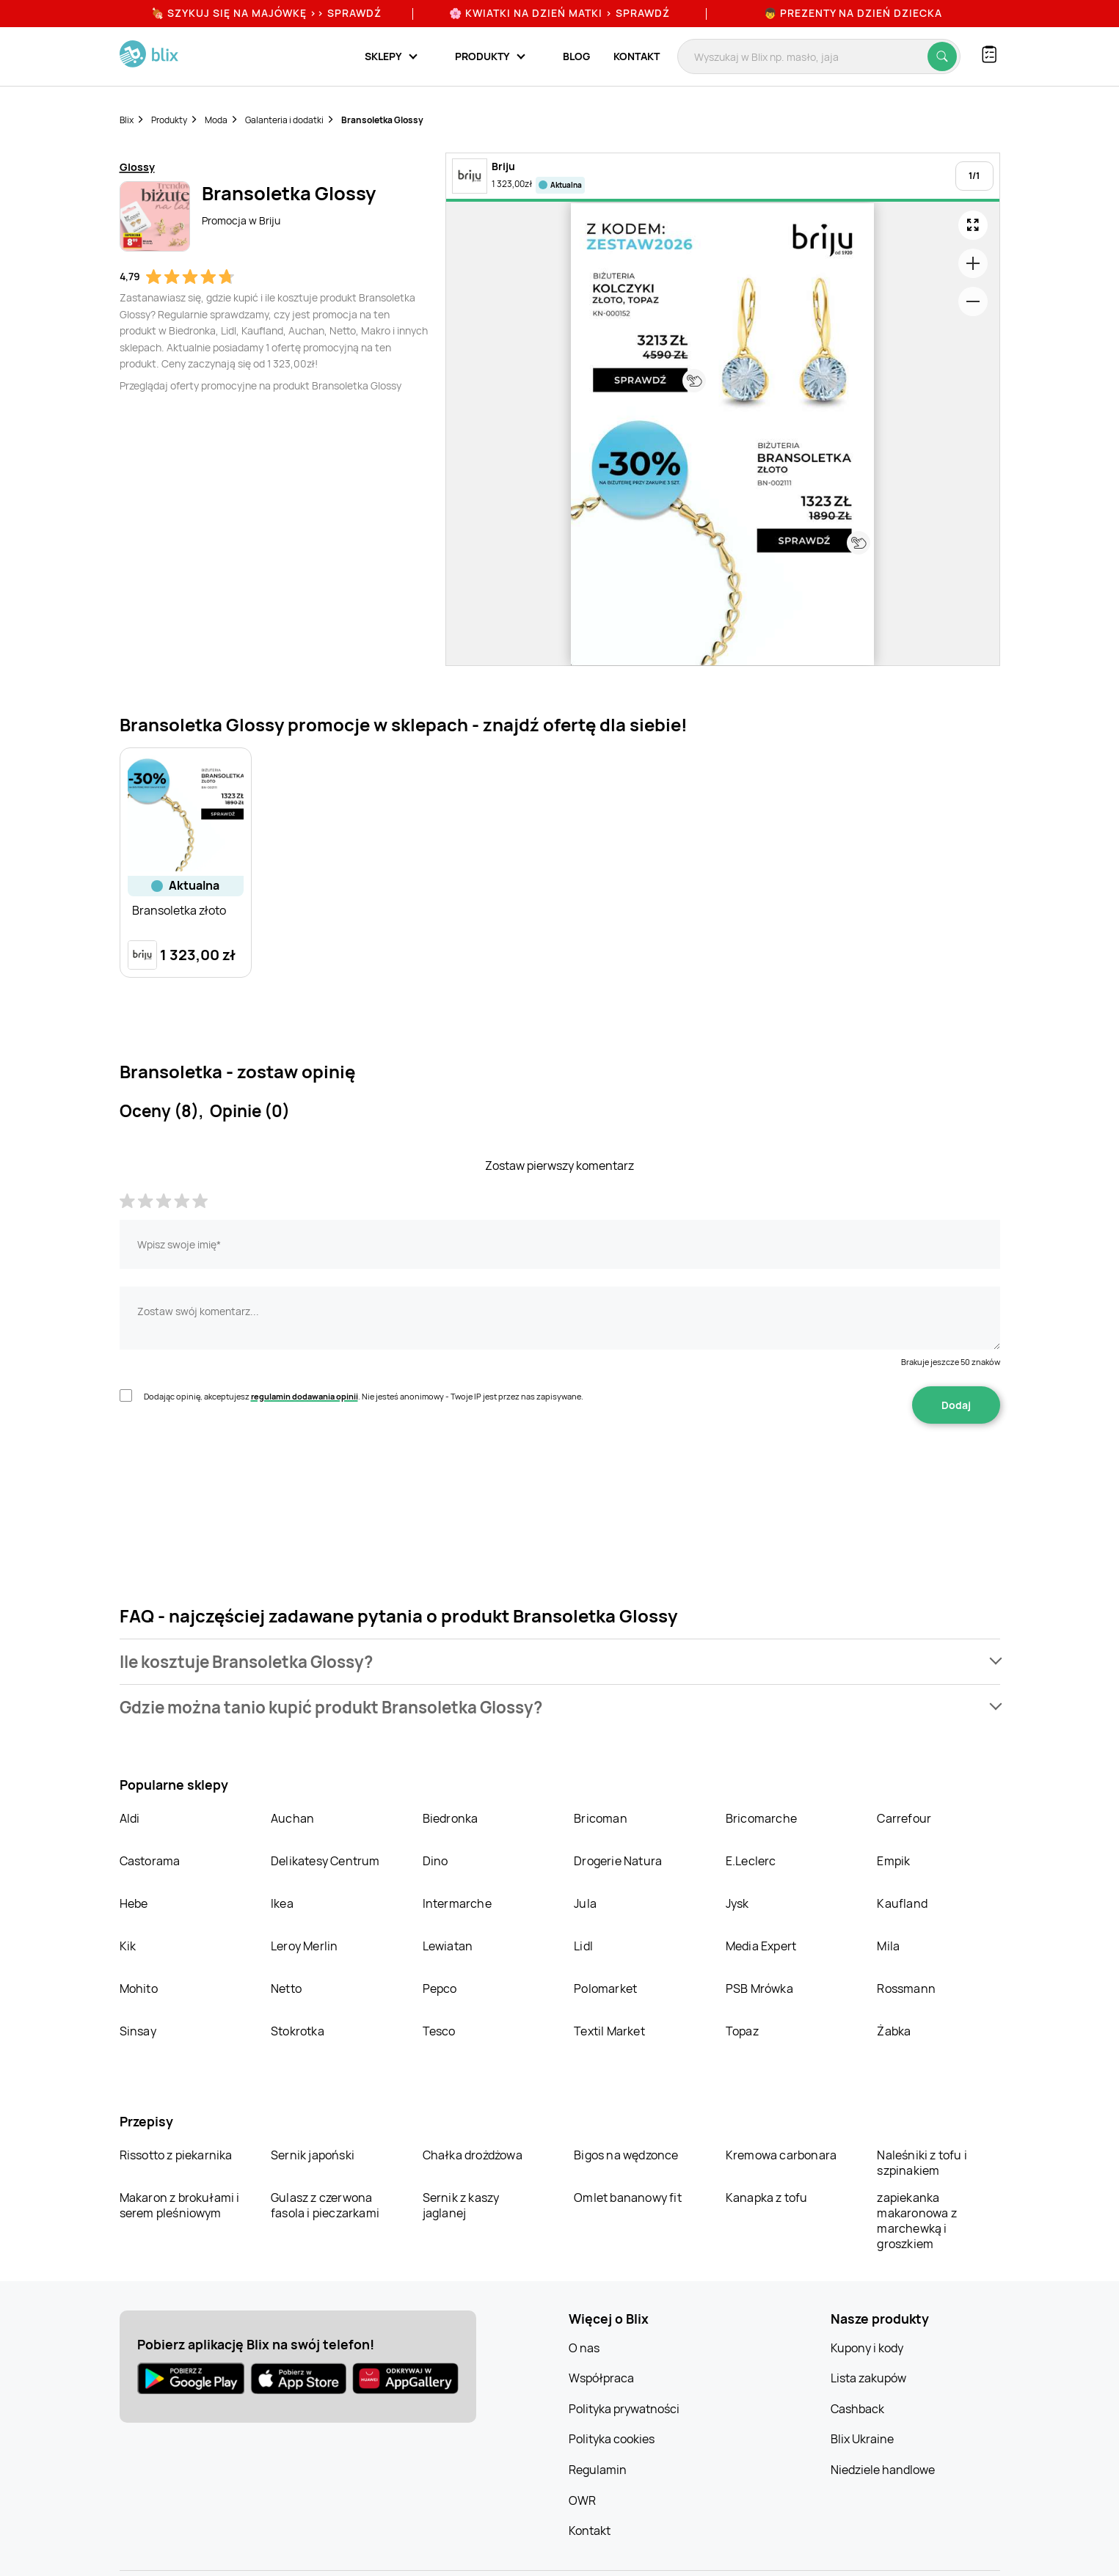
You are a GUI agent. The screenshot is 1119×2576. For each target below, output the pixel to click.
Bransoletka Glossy (382, 120)
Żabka (894, 2031)
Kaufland (902, 1903)
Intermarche (457, 1903)
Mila (888, 1946)
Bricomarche (761, 1818)
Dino (435, 1861)
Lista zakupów (868, 2378)
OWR (582, 2500)
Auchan (292, 1818)
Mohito (139, 1988)
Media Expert (761, 1946)
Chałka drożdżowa (472, 2155)
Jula (585, 1903)
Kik (128, 1946)
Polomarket (605, 1988)
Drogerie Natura (618, 1861)
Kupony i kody (867, 2348)
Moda (216, 120)
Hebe (134, 1903)
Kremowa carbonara (781, 2155)
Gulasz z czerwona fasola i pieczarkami (325, 2205)
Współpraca (601, 2378)
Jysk (737, 1903)
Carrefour (904, 1818)
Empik (893, 1861)
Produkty (169, 120)
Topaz (742, 2031)
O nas (584, 2348)
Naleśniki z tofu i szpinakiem (922, 2162)
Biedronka (450, 1818)
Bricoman (600, 1818)
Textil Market (609, 2031)
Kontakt (636, 56)
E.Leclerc (751, 1861)
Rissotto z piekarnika (176, 2155)
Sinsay (138, 2031)
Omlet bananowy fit (628, 2197)
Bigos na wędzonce (626, 2155)
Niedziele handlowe (883, 2470)
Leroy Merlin (304, 1946)
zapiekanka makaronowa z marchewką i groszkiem (916, 2220)
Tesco (439, 2031)
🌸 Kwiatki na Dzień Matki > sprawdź (559, 13)
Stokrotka (297, 2031)
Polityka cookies (612, 2439)
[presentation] (231, 1470)
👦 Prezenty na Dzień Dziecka (853, 13)
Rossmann (906, 1988)
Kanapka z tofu (767, 2197)
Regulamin (598, 2470)
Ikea (282, 1903)
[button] (560, 1661)
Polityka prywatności (624, 2409)
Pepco (440, 1988)
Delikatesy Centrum (325, 1861)
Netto (286, 1988)
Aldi (130, 1818)
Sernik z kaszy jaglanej (461, 2205)
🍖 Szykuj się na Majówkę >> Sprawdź (266, 13)
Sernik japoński (312, 2155)
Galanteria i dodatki (284, 120)
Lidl (583, 1946)
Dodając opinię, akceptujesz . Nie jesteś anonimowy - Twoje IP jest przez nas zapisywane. (363, 1396)
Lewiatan (448, 1946)
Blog (576, 56)
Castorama (150, 1861)
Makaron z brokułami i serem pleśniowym (180, 2205)
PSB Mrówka (759, 1988)
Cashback (857, 2409)
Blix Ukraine (862, 2439)
